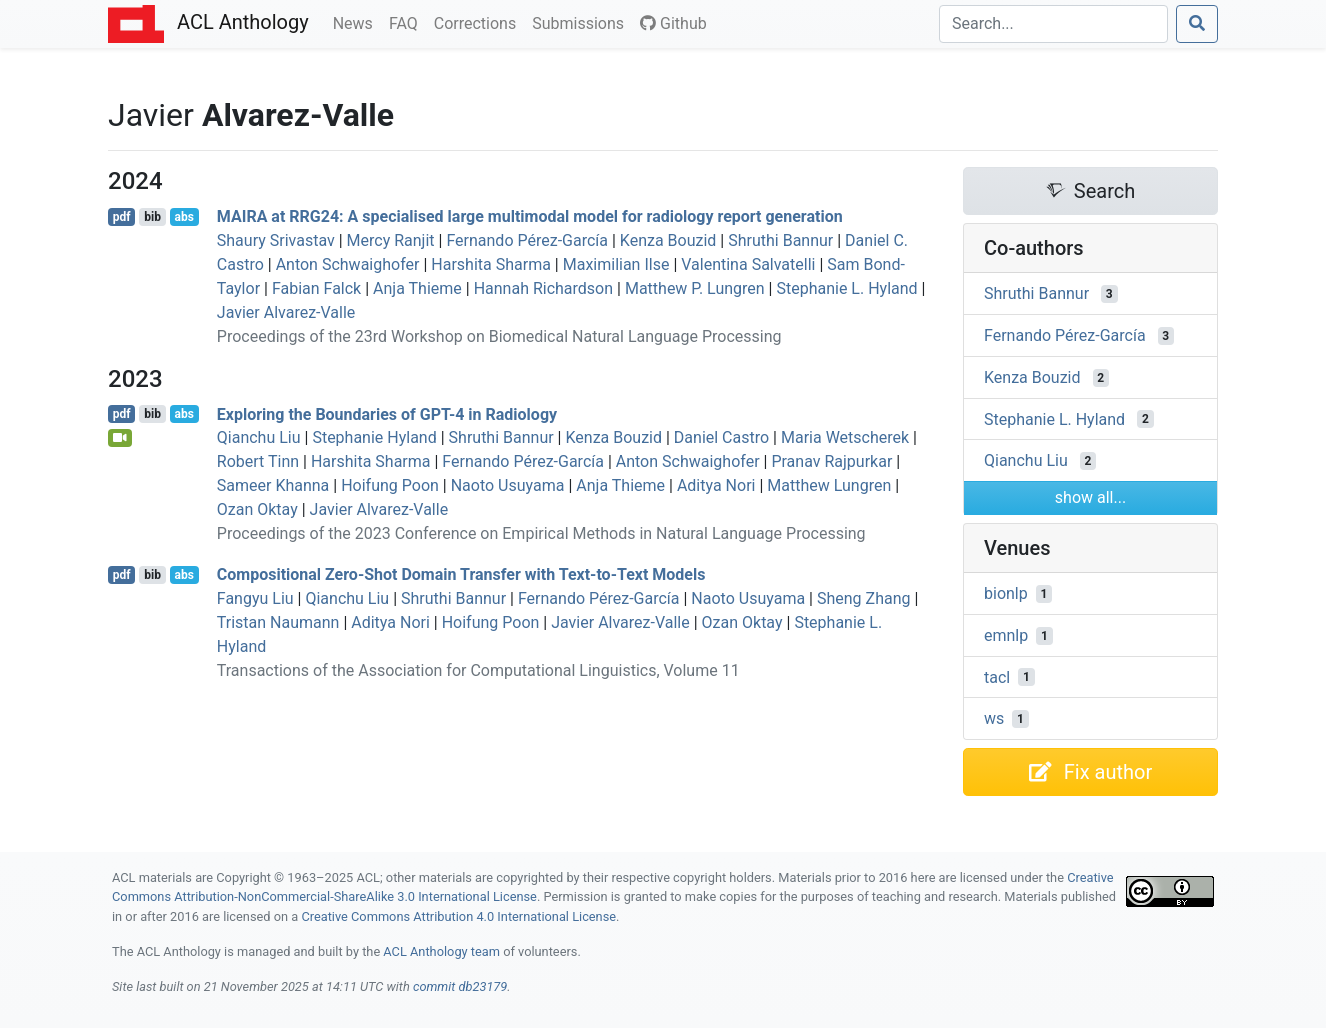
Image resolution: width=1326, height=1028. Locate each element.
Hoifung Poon (390, 485)
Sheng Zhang (864, 598)
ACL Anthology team (441, 951)
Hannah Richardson (543, 288)
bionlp (1006, 593)
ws (994, 718)
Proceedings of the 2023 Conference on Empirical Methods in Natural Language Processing (541, 533)
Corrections (479, 22)
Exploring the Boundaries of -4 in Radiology (387, 413)
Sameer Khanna (273, 485)
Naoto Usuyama (508, 485)
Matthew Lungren (829, 485)
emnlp (1006, 635)
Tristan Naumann (278, 622)
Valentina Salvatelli (748, 264)
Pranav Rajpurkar (831, 461)
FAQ (407, 22)
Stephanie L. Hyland (846, 288)
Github (673, 23)
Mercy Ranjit (391, 240)
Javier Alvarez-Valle (286, 312)
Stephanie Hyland (374, 437)
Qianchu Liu (259, 437)
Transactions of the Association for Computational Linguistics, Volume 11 (478, 670)
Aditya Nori (716, 485)
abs (183, 217)
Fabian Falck (316, 288)
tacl (997, 676)
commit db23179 (460, 986)
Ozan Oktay (257, 509)
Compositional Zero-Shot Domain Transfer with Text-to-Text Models (461, 574)
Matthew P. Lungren (695, 288)
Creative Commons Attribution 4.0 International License (458, 916)
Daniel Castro (721, 437)
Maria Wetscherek (845, 437)
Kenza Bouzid (668, 240)
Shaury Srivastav (276, 240)
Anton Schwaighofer (348, 264)
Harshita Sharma (491, 264)
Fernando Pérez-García (527, 240)
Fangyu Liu (255, 598)
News (357, 22)
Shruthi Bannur (780, 240)
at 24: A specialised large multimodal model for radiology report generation (530, 216)
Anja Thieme (417, 288)
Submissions (582, 22)
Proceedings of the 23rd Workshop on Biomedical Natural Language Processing (499, 336)
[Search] (1053, 24)
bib (152, 217)
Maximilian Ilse (616, 264)
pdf (122, 217)
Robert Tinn (258, 461)
